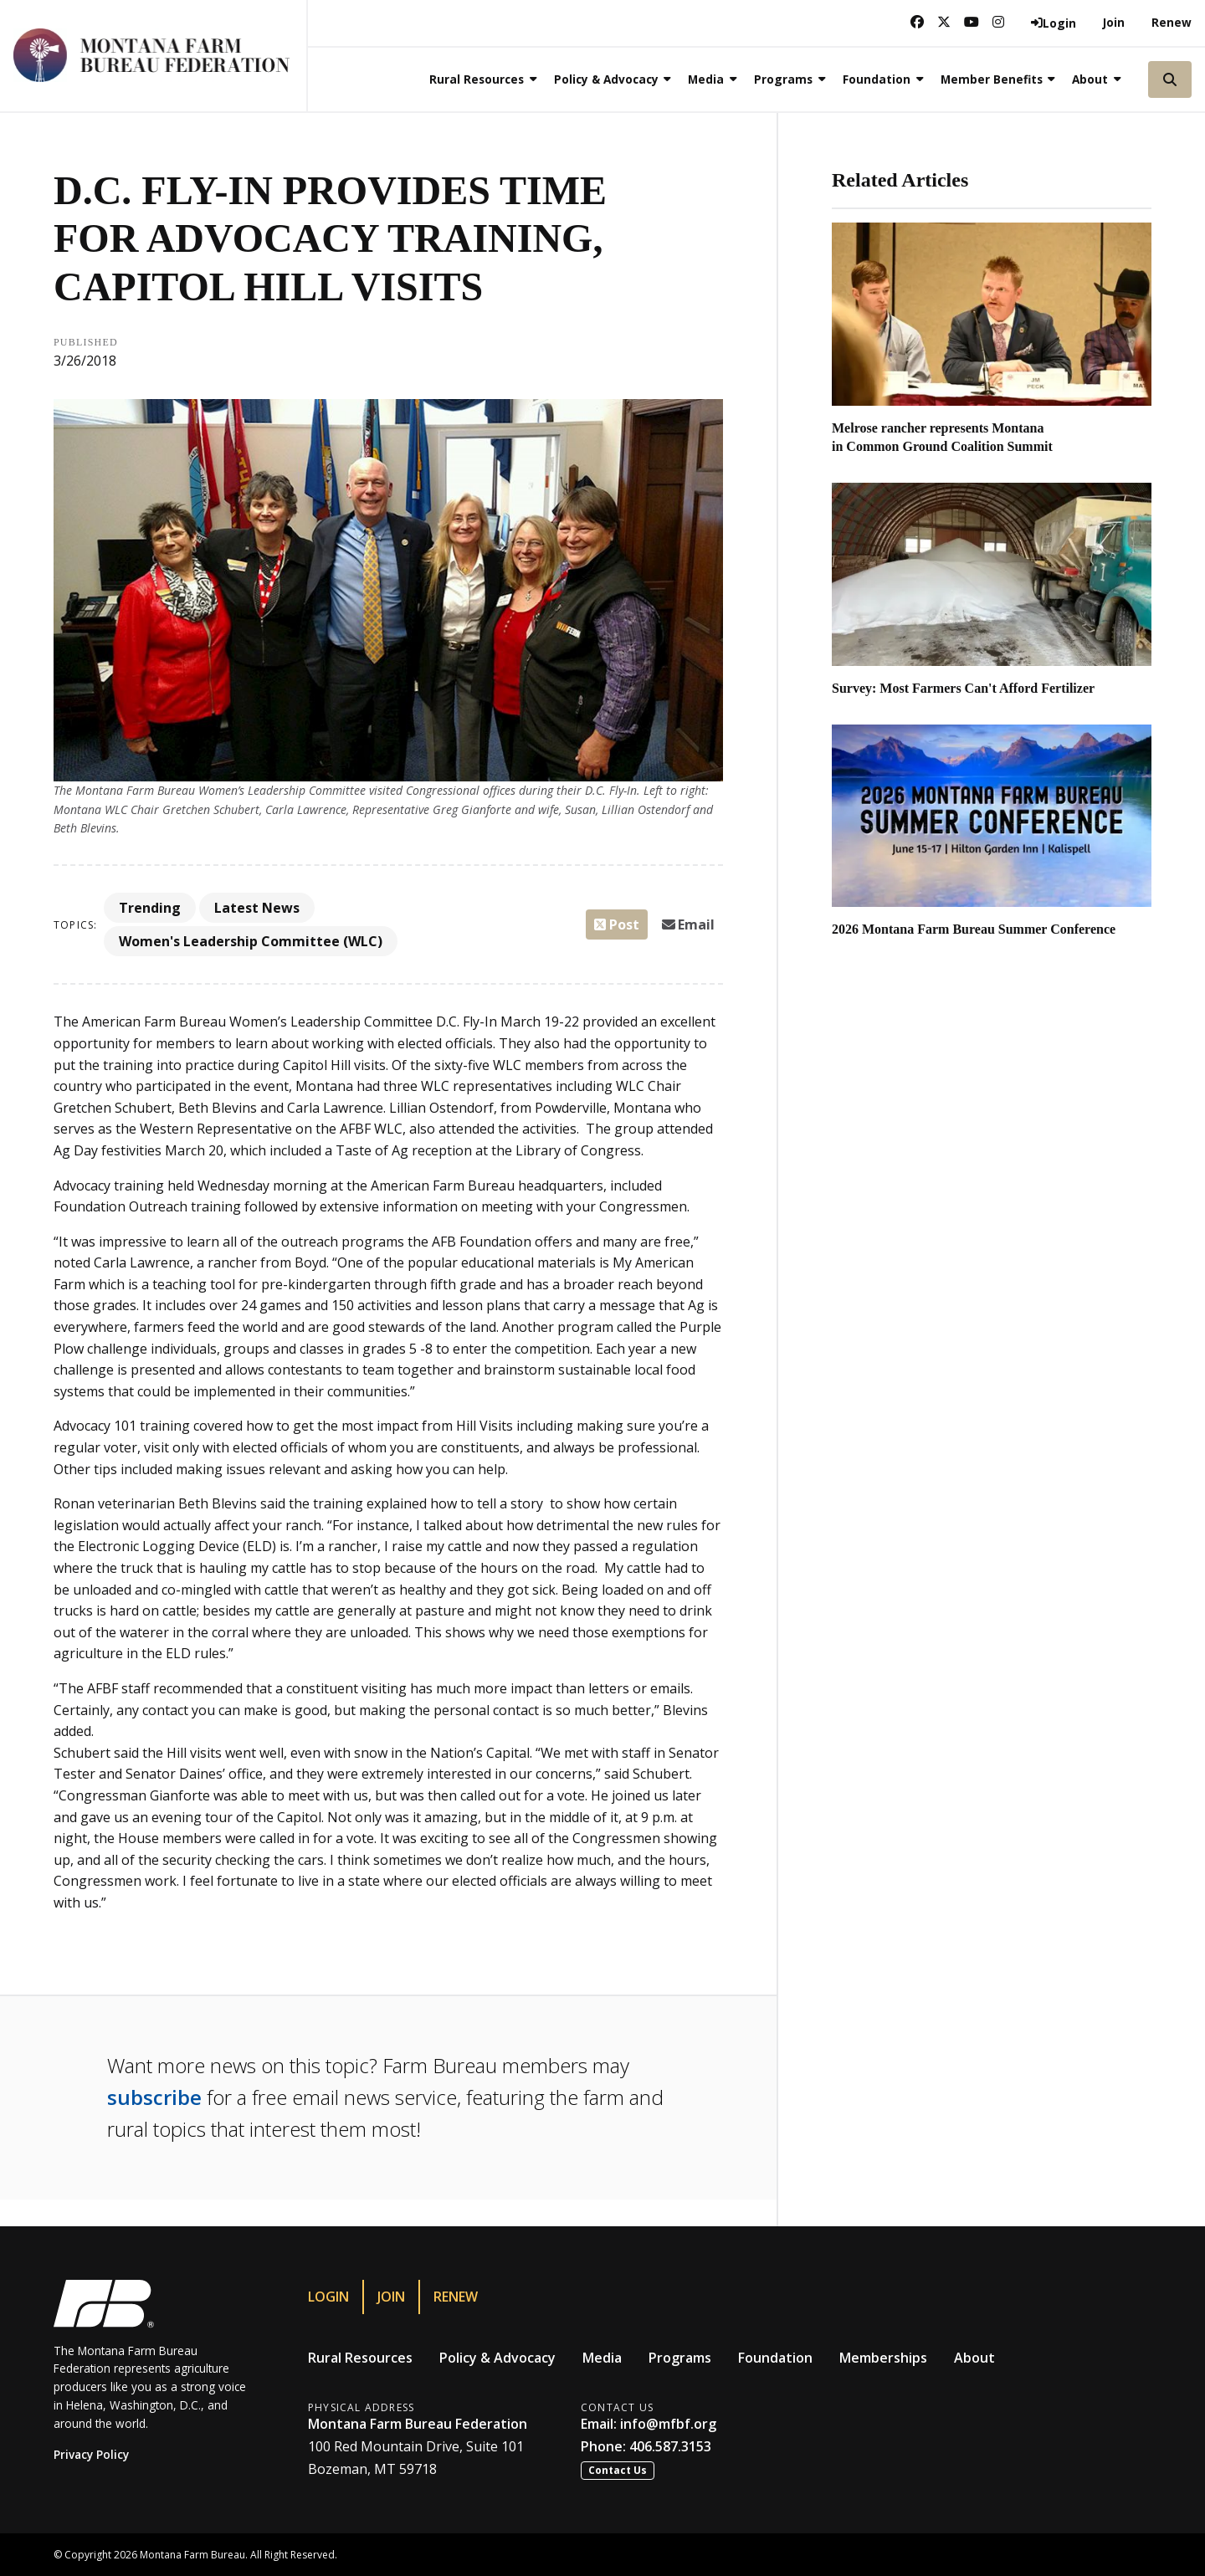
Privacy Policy (91, 2454)
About (974, 2357)
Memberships (883, 2357)
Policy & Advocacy (497, 2357)
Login (328, 2296)
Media (602, 2357)
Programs (680, 2357)
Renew (1171, 22)
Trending (150, 908)
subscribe (154, 2097)
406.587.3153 (670, 2446)
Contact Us (617, 2470)
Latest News (257, 908)
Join (1114, 22)
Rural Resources (360, 2357)
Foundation (775, 2357)
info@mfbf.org (668, 2424)
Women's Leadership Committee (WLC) (250, 941)
